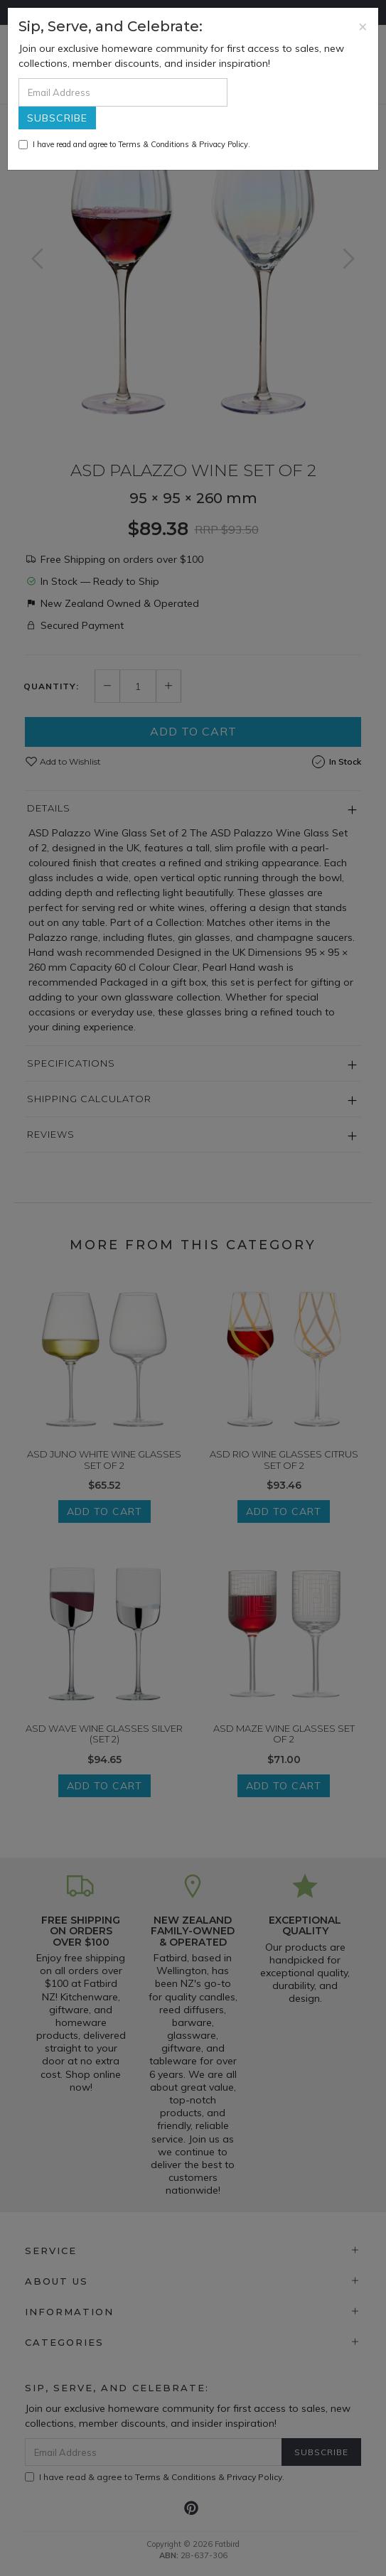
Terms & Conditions (153, 144)
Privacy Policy (223, 144)
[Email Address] (122, 92)
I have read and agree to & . (134, 144)
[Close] (363, 25)
